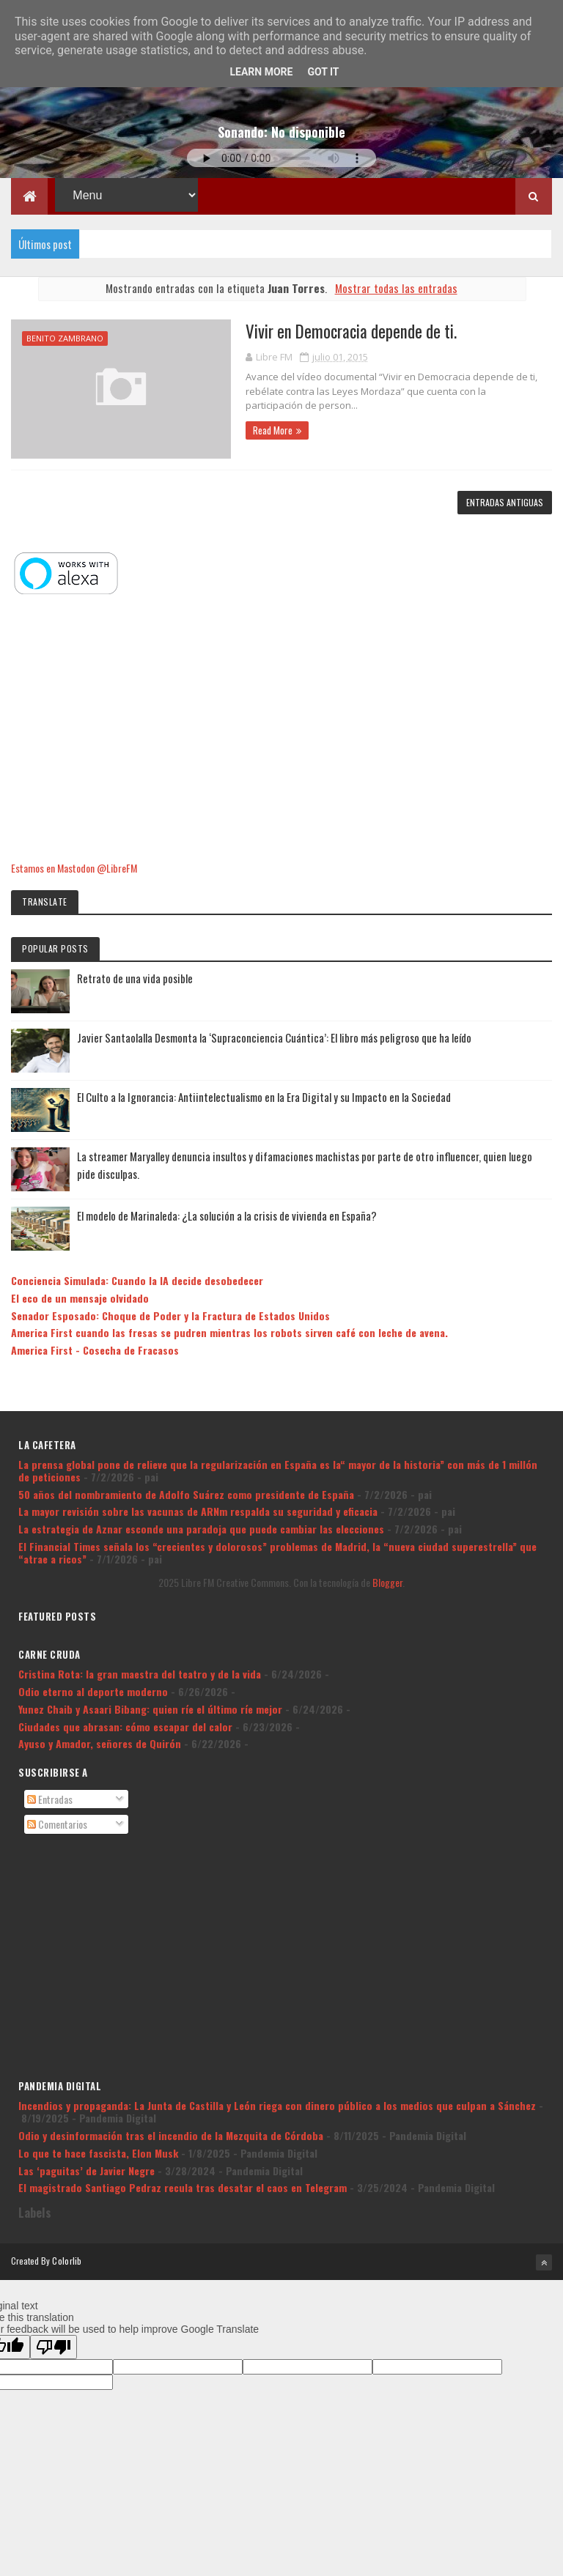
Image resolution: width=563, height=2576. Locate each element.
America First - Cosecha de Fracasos (95, 1350)
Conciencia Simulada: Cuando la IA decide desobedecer (137, 1280)
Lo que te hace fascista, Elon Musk (98, 2153)
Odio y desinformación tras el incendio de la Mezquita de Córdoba (170, 2135)
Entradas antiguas (504, 502)
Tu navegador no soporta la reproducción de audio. (281, 158)
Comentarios (57, 1824)
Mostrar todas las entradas (396, 288)
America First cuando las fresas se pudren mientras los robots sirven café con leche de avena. (229, 1332)
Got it (323, 72)
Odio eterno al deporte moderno (93, 1691)
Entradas (50, 1799)
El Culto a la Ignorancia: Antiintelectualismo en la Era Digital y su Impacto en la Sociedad (264, 1097)
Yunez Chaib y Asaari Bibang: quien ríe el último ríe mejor (150, 1709)
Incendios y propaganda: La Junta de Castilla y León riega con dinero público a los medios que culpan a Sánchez (277, 2105)
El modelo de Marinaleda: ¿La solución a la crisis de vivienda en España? (227, 1215)
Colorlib (66, 2260)
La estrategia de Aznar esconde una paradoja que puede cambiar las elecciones (201, 1528)
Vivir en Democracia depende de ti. (351, 331)
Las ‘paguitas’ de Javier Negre (86, 2170)
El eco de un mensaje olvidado (80, 1298)
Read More (272, 430)
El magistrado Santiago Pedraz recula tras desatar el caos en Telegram (182, 2187)
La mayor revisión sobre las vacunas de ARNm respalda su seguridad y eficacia (198, 1511)
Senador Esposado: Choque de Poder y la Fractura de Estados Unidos (170, 1315)
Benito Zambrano (64, 338)
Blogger (387, 1582)
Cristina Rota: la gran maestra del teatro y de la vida (139, 1673)
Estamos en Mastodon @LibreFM (74, 868)
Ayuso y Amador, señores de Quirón (99, 1743)
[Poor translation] (53, 2347)
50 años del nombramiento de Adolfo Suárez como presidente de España (186, 1494)
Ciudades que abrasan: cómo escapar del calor (125, 1726)
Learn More (260, 72)
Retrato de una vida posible (135, 978)
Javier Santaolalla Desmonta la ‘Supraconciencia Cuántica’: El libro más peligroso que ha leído (274, 1037)
